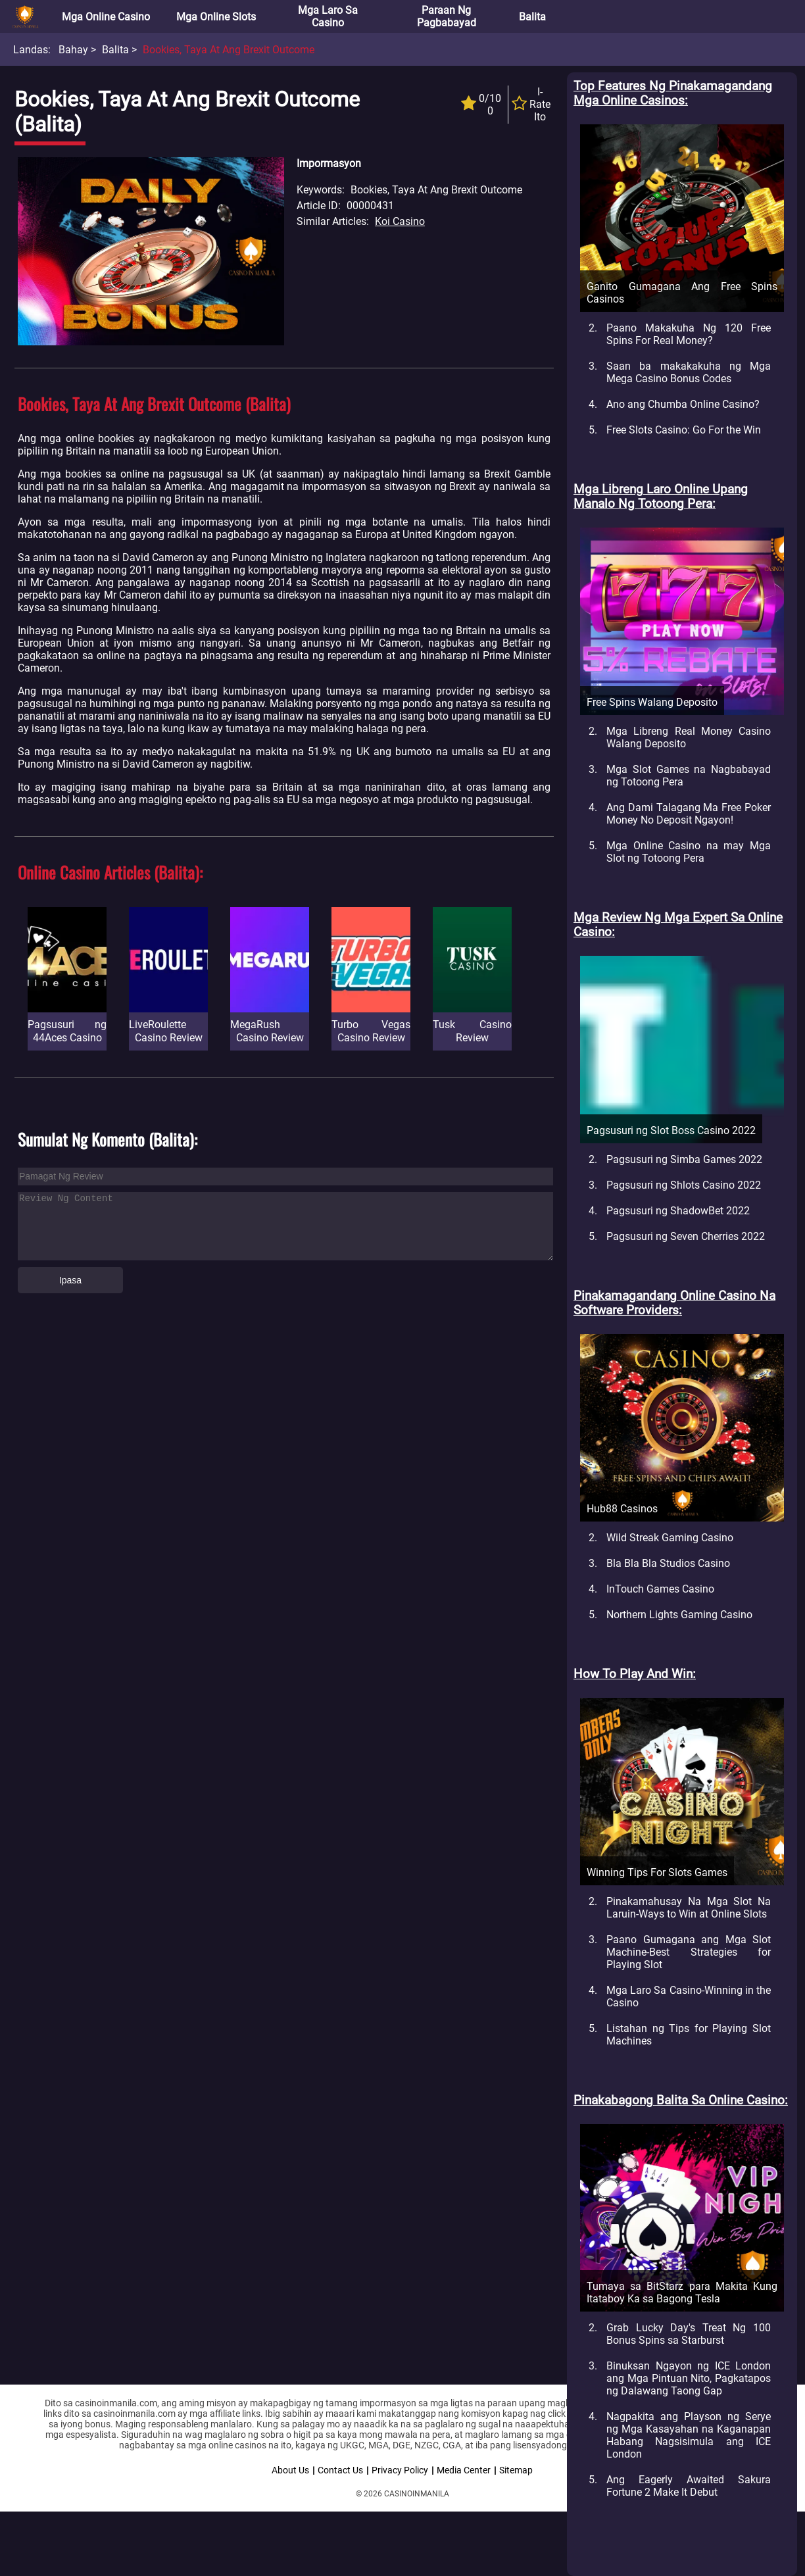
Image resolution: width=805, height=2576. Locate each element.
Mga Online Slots (216, 17)
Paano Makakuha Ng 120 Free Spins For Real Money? (688, 334)
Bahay (73, 49)
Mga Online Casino (106, 17)
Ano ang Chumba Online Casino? (683, 404)
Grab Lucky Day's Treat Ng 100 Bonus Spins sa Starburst (688, 2333)
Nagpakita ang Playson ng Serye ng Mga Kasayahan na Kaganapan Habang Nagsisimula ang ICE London (688, 2435)
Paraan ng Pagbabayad (446, 16)
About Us (290, 2470)
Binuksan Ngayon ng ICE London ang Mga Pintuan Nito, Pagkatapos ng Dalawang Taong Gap (688, 2378)
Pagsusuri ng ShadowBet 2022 (678, 1210)
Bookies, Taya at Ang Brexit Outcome (228, 49)
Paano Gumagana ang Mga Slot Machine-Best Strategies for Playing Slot (688, 1952)
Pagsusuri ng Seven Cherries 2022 (685, 1236)
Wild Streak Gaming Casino (669, 1537)
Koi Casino (400, 221)
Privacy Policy (400, 2470)
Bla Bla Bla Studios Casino (668, 1563)
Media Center (464, 2470)
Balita (532, 17)
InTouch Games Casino (660, 1589)
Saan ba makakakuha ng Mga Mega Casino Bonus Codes (688, 372)
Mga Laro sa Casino (328, 16)
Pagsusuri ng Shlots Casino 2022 (683, 1185)
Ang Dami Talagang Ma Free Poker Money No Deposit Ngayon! (688, 813)
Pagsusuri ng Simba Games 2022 (684, 1159)
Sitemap (516, 2470)
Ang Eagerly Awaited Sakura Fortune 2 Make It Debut (688, 2485)
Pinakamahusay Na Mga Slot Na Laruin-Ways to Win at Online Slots (688, 1907)
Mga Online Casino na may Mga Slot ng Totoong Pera (688, 851)
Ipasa (70, 1280)
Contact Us (340, 2470)
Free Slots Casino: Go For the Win (683, 430)
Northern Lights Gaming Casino (679, 1614)
